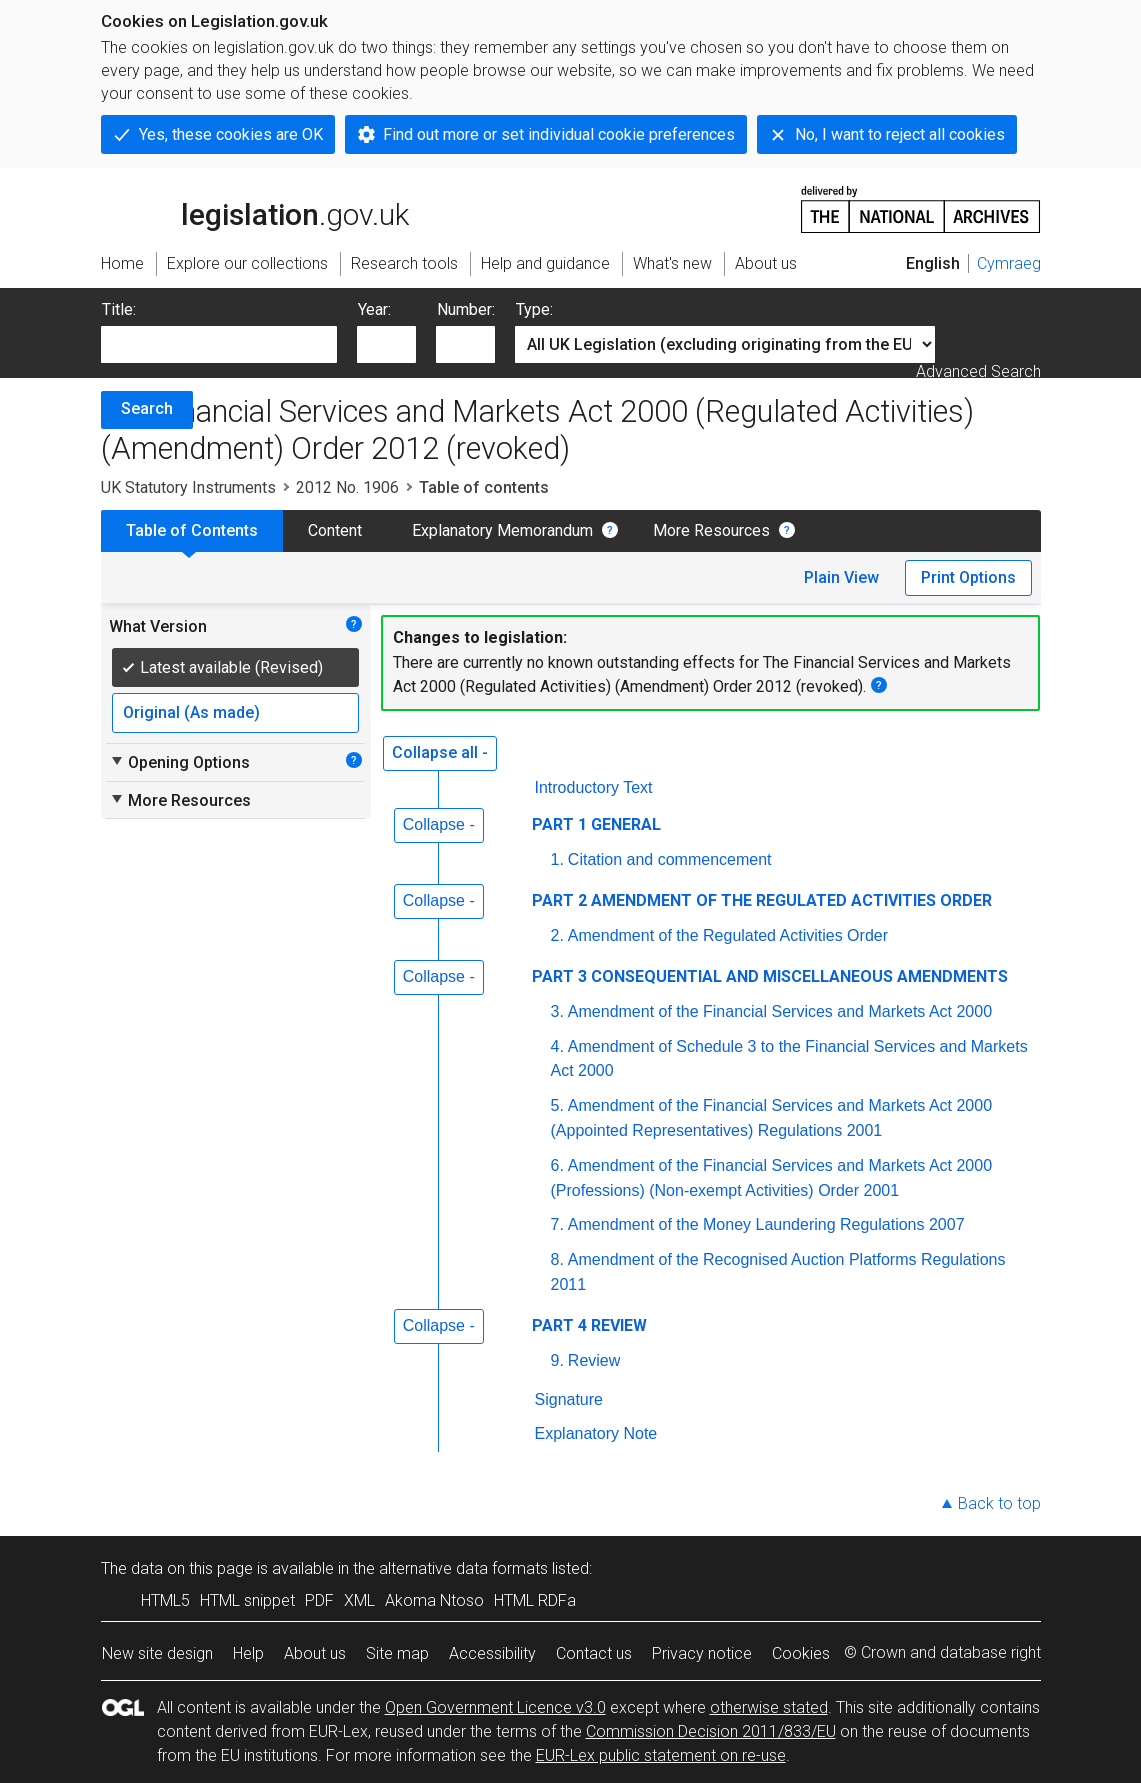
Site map (397, 1653)
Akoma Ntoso (434, 1600)
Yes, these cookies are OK (231, 134)
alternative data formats (463, 1568)
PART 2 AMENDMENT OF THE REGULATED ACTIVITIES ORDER (762, 900)
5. (557, 1105)
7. (557, 1224)
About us (315, 1653)
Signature (569, 1399)
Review (594, 1360)
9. (557, 1360)
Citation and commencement (670, 859)
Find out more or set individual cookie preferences (559, 134)
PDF (319, 1600)
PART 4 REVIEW (589, 1325)
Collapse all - (440, 752)
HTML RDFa (535, 1600)
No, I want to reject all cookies (900, 134)
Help (248, 1653)
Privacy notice (702, 1653)
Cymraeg (1009, 263)
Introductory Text (594, 787)
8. (557, 1259)
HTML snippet (247, 1600)
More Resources (711, 530)
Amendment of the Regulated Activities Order (728, 935)
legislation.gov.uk (255, 208)
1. (557, 859)
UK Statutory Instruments (188, 487)
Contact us (594, 1653)
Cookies (801, 1653)
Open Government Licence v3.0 (495, 1707)
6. (557, 1165)
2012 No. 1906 (347, 487)
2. (557, 935)
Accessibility (492, 1653)
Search (147, 408)
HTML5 (165, 1600)
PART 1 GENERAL (596, 824)
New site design (157, 1653)
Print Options (968, 577)
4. (557, 1046)
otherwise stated (769, 1707)
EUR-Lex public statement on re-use (661, 1755)
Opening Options (179, 762)
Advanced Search (978, 371)
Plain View (841, 577)
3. (557, 1011)
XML (359, 1600)
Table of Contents (192, 530)
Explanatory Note (596, 1433)
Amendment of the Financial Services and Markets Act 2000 (780, 1011)
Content (335, 530)
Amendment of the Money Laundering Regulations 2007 (766, 1224)
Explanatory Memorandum (502, 530)
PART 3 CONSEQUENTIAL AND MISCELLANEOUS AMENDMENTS (770, 976)
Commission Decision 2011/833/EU (711, 1731)
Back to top (999, 1503)
